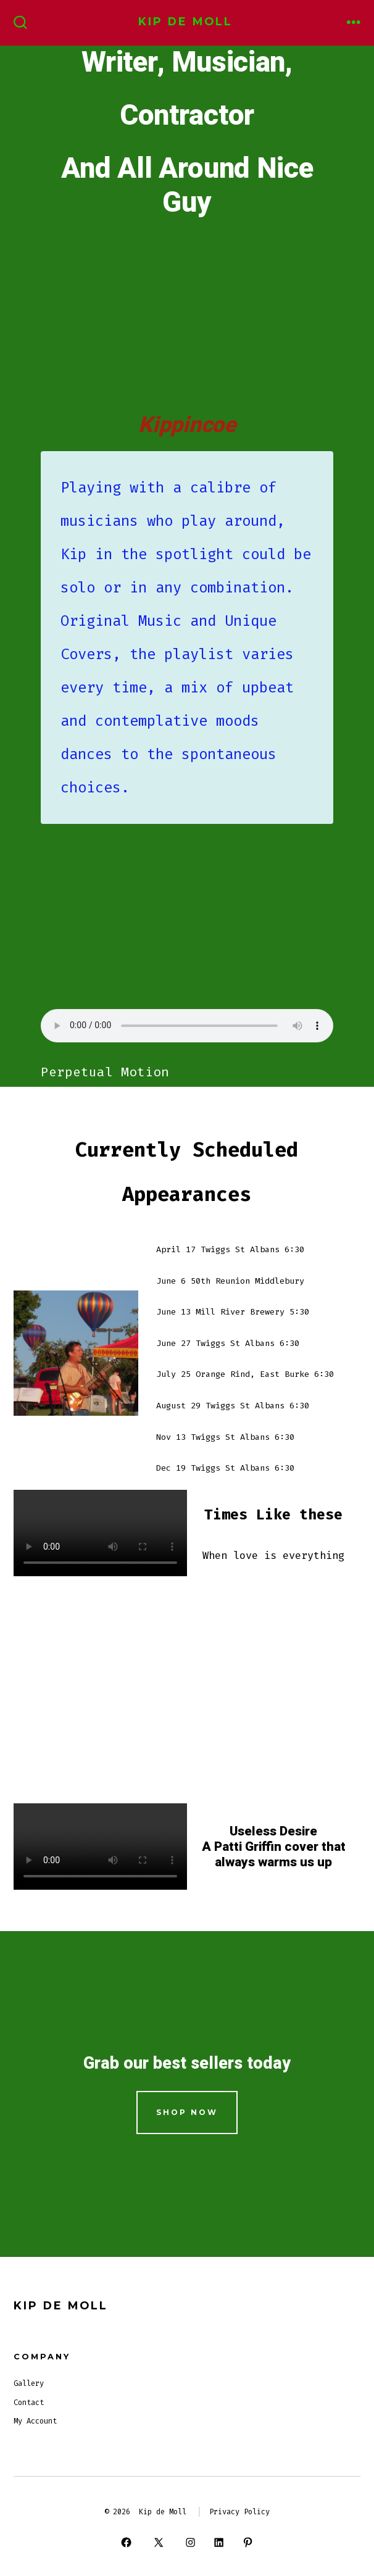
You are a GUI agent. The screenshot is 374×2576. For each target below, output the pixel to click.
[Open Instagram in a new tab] (190, 2542)
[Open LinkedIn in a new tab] (219, 2542)
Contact (29, 2403)
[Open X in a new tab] (158, 2542)
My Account (35, 2421)
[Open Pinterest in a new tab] (247, 2542)
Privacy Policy (239, 2512)
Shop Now (187, 2112)
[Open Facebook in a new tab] (126, 2542)
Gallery (29, 2383)
